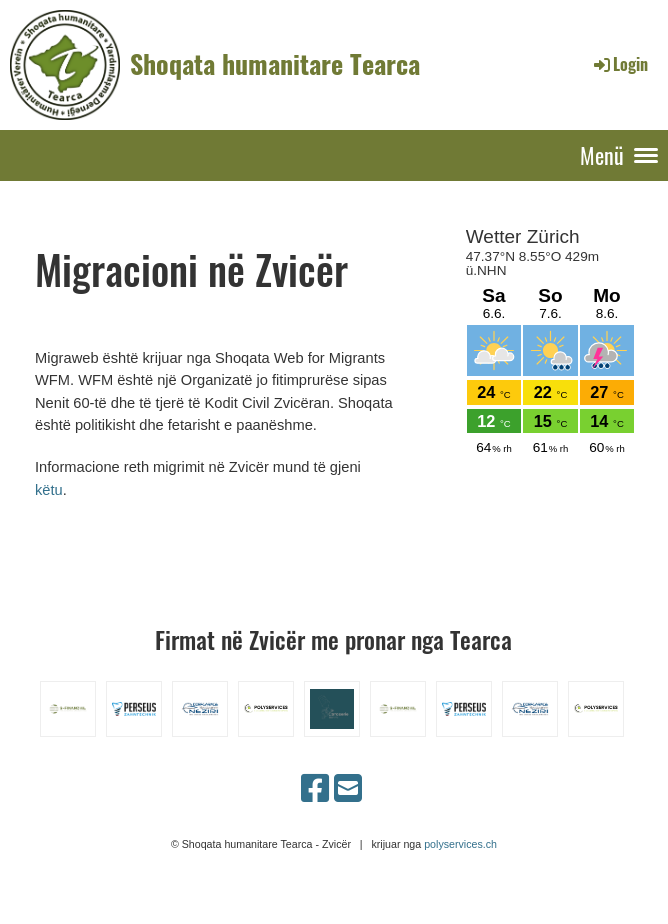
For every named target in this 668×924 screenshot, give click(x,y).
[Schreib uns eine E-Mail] (348, 789)
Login (619, 64)
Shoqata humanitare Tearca (275, 64)
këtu (49, 490)
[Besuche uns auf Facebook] (315, 789)
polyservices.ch (460, 844)
